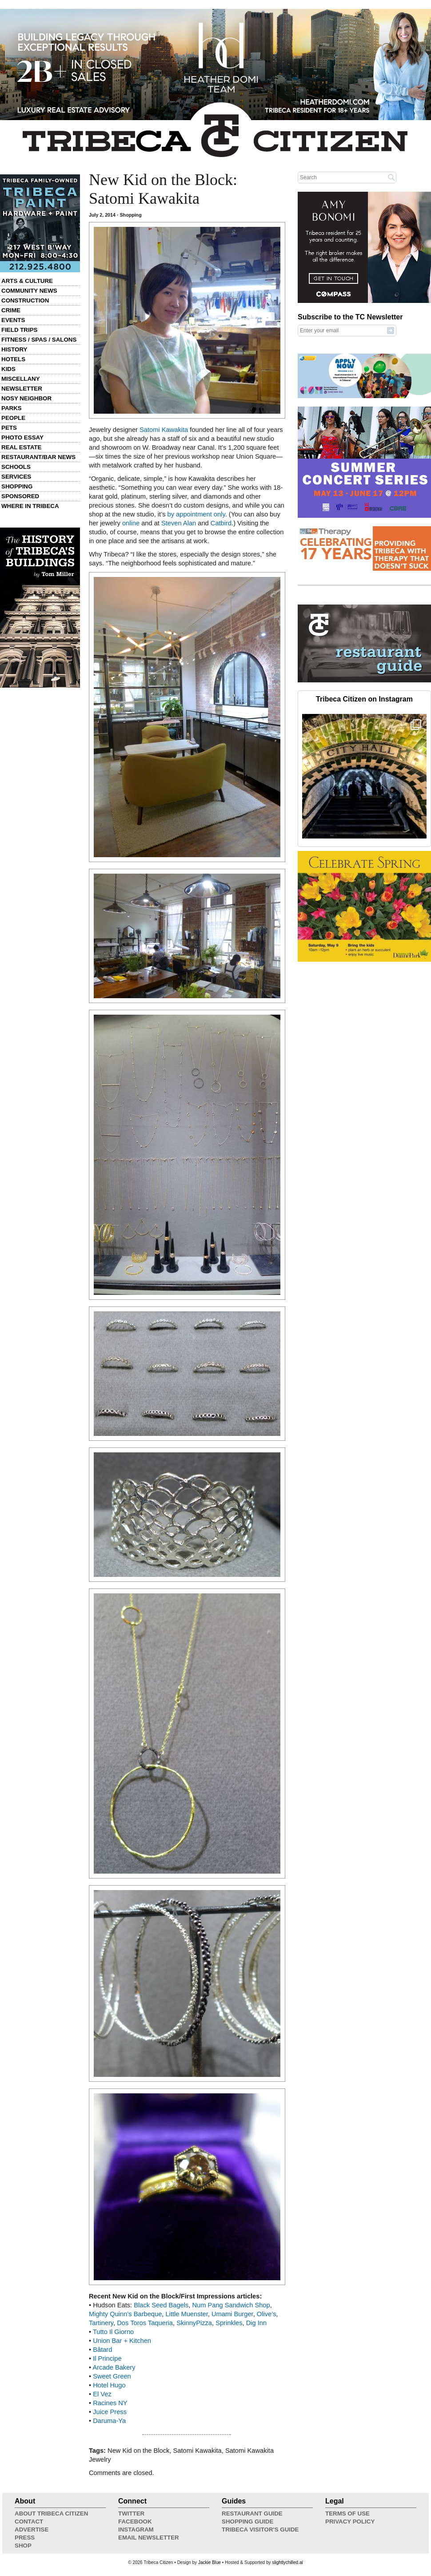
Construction (25, 300)
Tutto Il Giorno (113, 2331)
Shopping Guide (247, 2521)
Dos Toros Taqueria (145, 2322)
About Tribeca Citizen (51, 2513)
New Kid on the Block (138, 2450)
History (14, 349)
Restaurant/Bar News (38, 457)
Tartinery (101, 2322)
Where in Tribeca (30, 506)
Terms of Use (347, 2513)
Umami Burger (232, 2314)
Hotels (13, 359)
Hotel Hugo (109, 2385)
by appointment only (196, 514)
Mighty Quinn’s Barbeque (125, 2314)
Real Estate (21, 447)
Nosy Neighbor (26, 398)
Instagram (136, 2529)
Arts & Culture (27, 281)
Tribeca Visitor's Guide (260, 2529)
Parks (11, 408)
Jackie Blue (209, 2562)
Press (25, 2537)
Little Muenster (186, 2314)
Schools (16, 467)
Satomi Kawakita (164, 429)
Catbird (221, 523)
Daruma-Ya (109, 2420)
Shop (23, 2545)
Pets (9, 427)
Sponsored (20, 496)
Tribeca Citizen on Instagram (364, 699)
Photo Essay (22, 437)
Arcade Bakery (113, 2367)
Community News (29, 290)
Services (16, 476)
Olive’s (266, 2314)
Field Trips (19, 330)
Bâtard (102, 2349)
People (13, 418)
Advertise (31, 2529)
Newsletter (21, 388)
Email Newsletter (148, 2537)
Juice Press (110, 2411)
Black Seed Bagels (161, 2305)
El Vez (102, 2394)
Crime (10, 310)
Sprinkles (229, 2322)
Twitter (131, 2513)
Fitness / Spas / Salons (38, 339)
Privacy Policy (350, 2521)
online (131, 523)
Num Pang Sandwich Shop (231, 2305)
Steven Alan (178, 523)
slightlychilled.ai (287, 2562)
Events (13, 320)
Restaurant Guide (252, 2513)
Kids (8, 369)
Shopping (16, 486)
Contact (29, 2521)
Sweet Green (112, 2376)
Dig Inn (256, 2322)
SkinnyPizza (194, 2322)
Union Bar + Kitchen (122, 2340)
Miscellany (20, 378)
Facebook (135, 2521)
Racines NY (110, 2403)
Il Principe (107, 2358)
